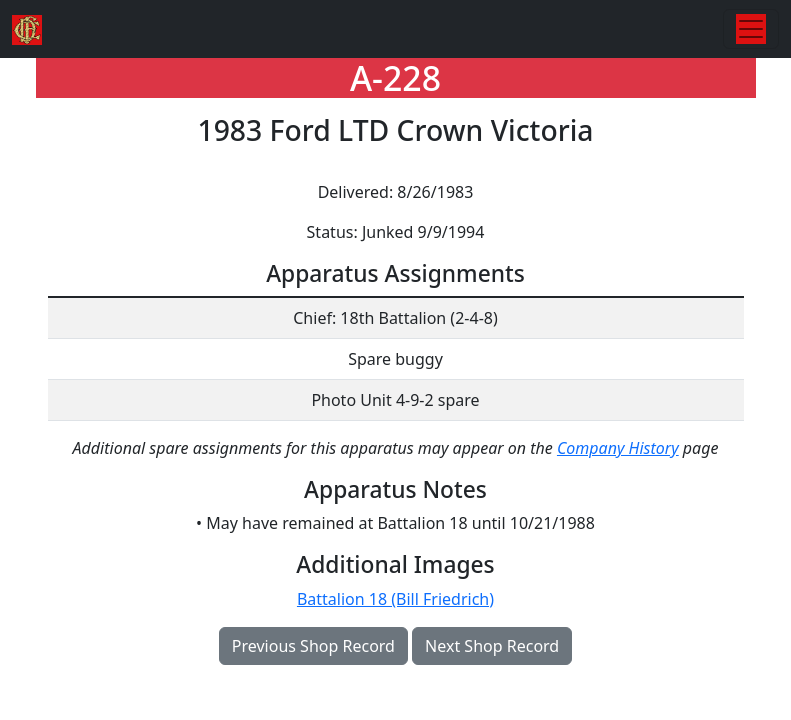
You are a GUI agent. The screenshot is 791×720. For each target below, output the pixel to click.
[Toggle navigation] (751, 29)
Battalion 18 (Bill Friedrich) (395, 599)
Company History (618, 448)
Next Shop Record (492, 646)
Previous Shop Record (313, 646)
